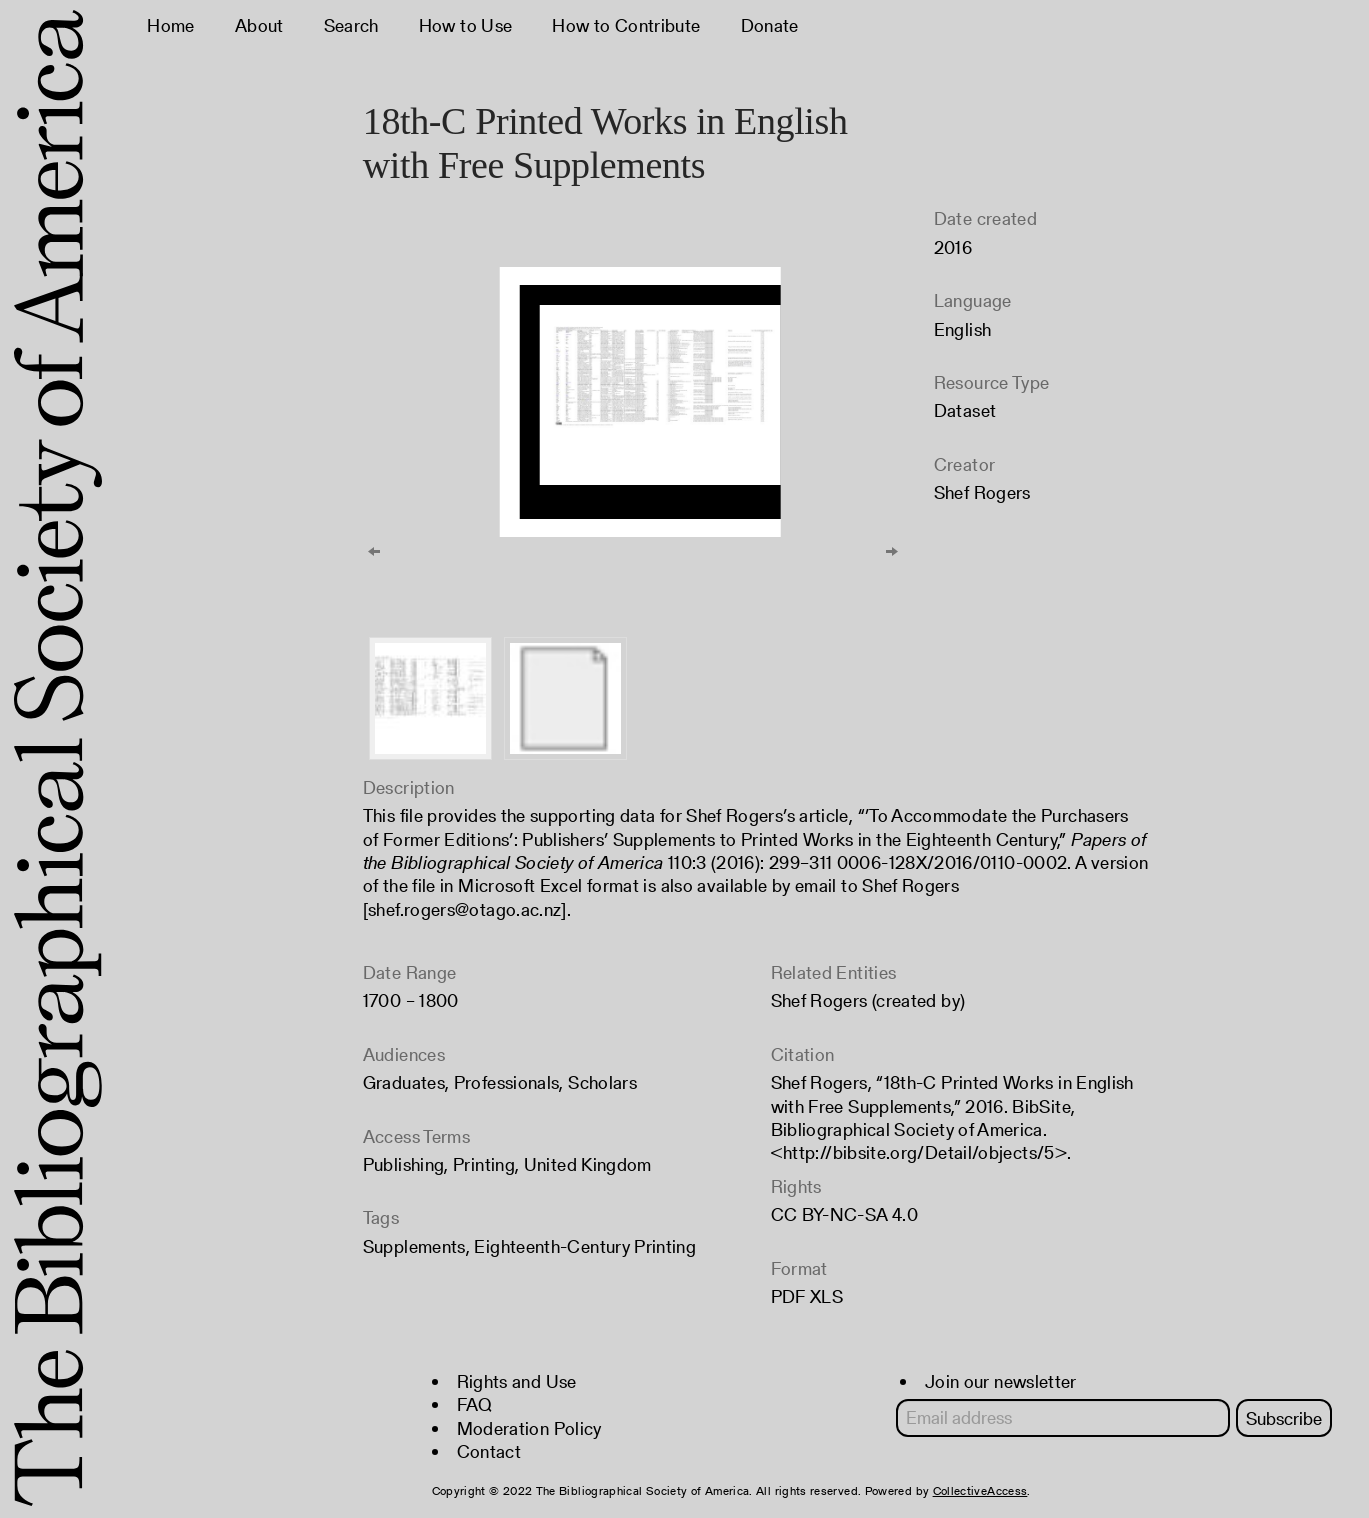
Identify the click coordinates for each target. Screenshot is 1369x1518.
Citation (803, 1054)
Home (170, 25)
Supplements (414, 1246)
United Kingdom (588, 1164)
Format (799, 1268)
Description (409, 787)
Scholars (602, 1082)
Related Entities (834, 972)
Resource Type (992, 382)
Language (973, 300)
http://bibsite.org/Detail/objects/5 (919, 1152)
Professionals (507, 1082)
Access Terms (416, 1136)
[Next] (892, 551)
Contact (489, 1451)
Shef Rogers (982, 492)
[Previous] (374, 551)
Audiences (404, 1054)
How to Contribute (626, 25)
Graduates (404, 1082)
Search (351, 25)
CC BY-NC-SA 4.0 (844, 1214)
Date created (985, 218)
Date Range (410, 972)
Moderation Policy (529, 1428)
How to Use (466, 25)
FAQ (475, 1404)
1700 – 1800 (411, 1000)
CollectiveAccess (980, 1490)
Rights (796, 1186)
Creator (965, 464)
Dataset (965, 410)
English (963, 329)
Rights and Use (517, 1381)
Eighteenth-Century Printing (585, 1246)
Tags (381, 1217)
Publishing (404, 1164)
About (259, 25)
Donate (770, 25)
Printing (484, 1164)
